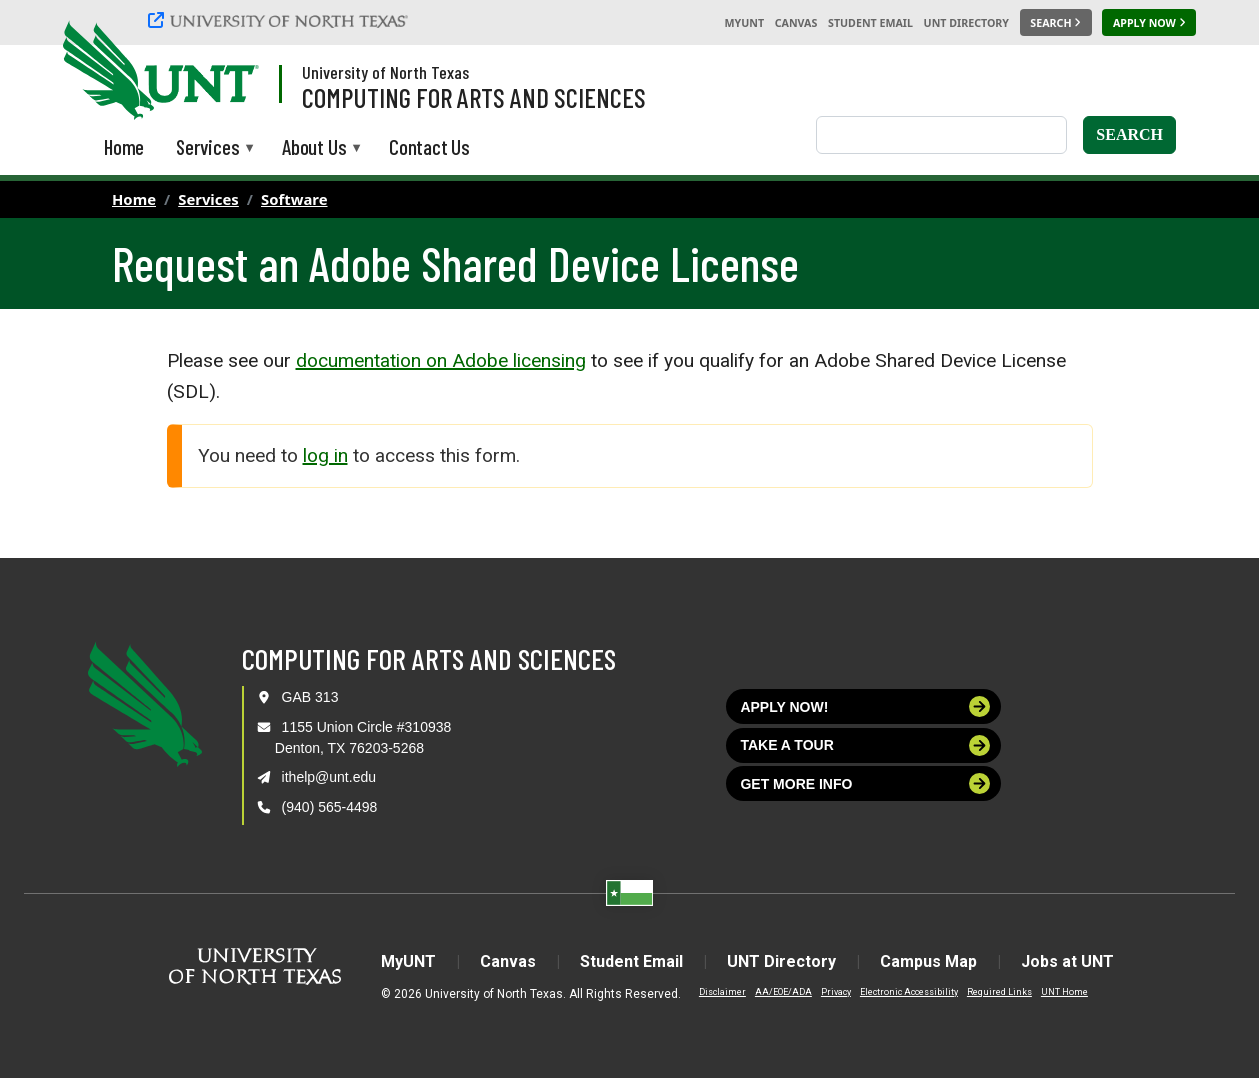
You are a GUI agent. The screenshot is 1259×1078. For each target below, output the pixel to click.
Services (208, 199)
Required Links (999, 992)
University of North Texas (385, 72)
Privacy (836, 992)
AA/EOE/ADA (783, 992)
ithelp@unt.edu (329, 777)
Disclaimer (722, 992)
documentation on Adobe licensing (441, 360)
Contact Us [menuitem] (429, 146)
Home (134, 199)
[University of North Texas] (281, 22)
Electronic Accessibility (909, 992)
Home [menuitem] (124, 146)
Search (1129, 134)
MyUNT (744, 23)
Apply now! (865, 706)
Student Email (870, 23)
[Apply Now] (1149, 23)
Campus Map (928, 961)
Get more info (865, 783)
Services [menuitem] (207, 148)
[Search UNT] (1056, 23)
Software (294, 199)
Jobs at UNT (1067, 961)
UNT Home (1064, 992)
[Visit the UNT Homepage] (228, 72)
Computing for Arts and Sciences (474, 97)
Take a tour (865, 745)
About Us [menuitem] (314, 148)
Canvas (796, 23)
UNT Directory (966, 23)
